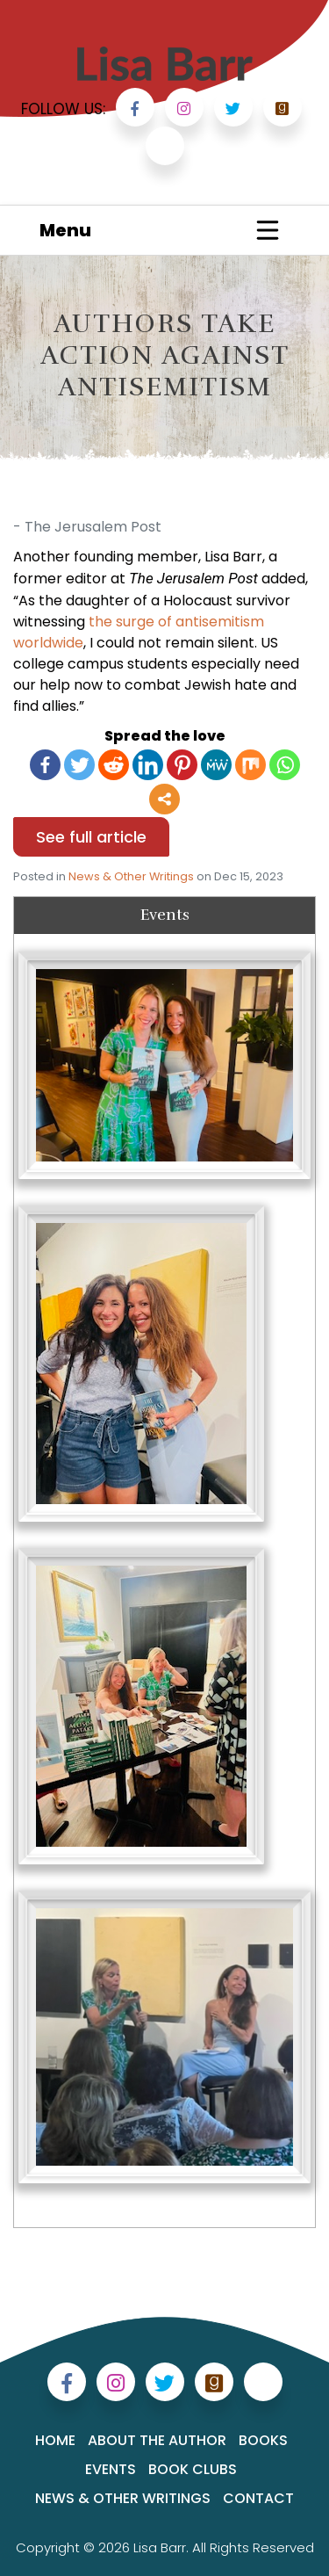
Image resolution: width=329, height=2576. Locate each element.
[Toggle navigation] (267, 230)
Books (263, 2440)
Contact (258, 2498)
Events (110, 2469)
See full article (91, 837)
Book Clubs (192, 2469)
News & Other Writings (131, 876)
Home (55, 2440)
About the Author (157, 2440)
